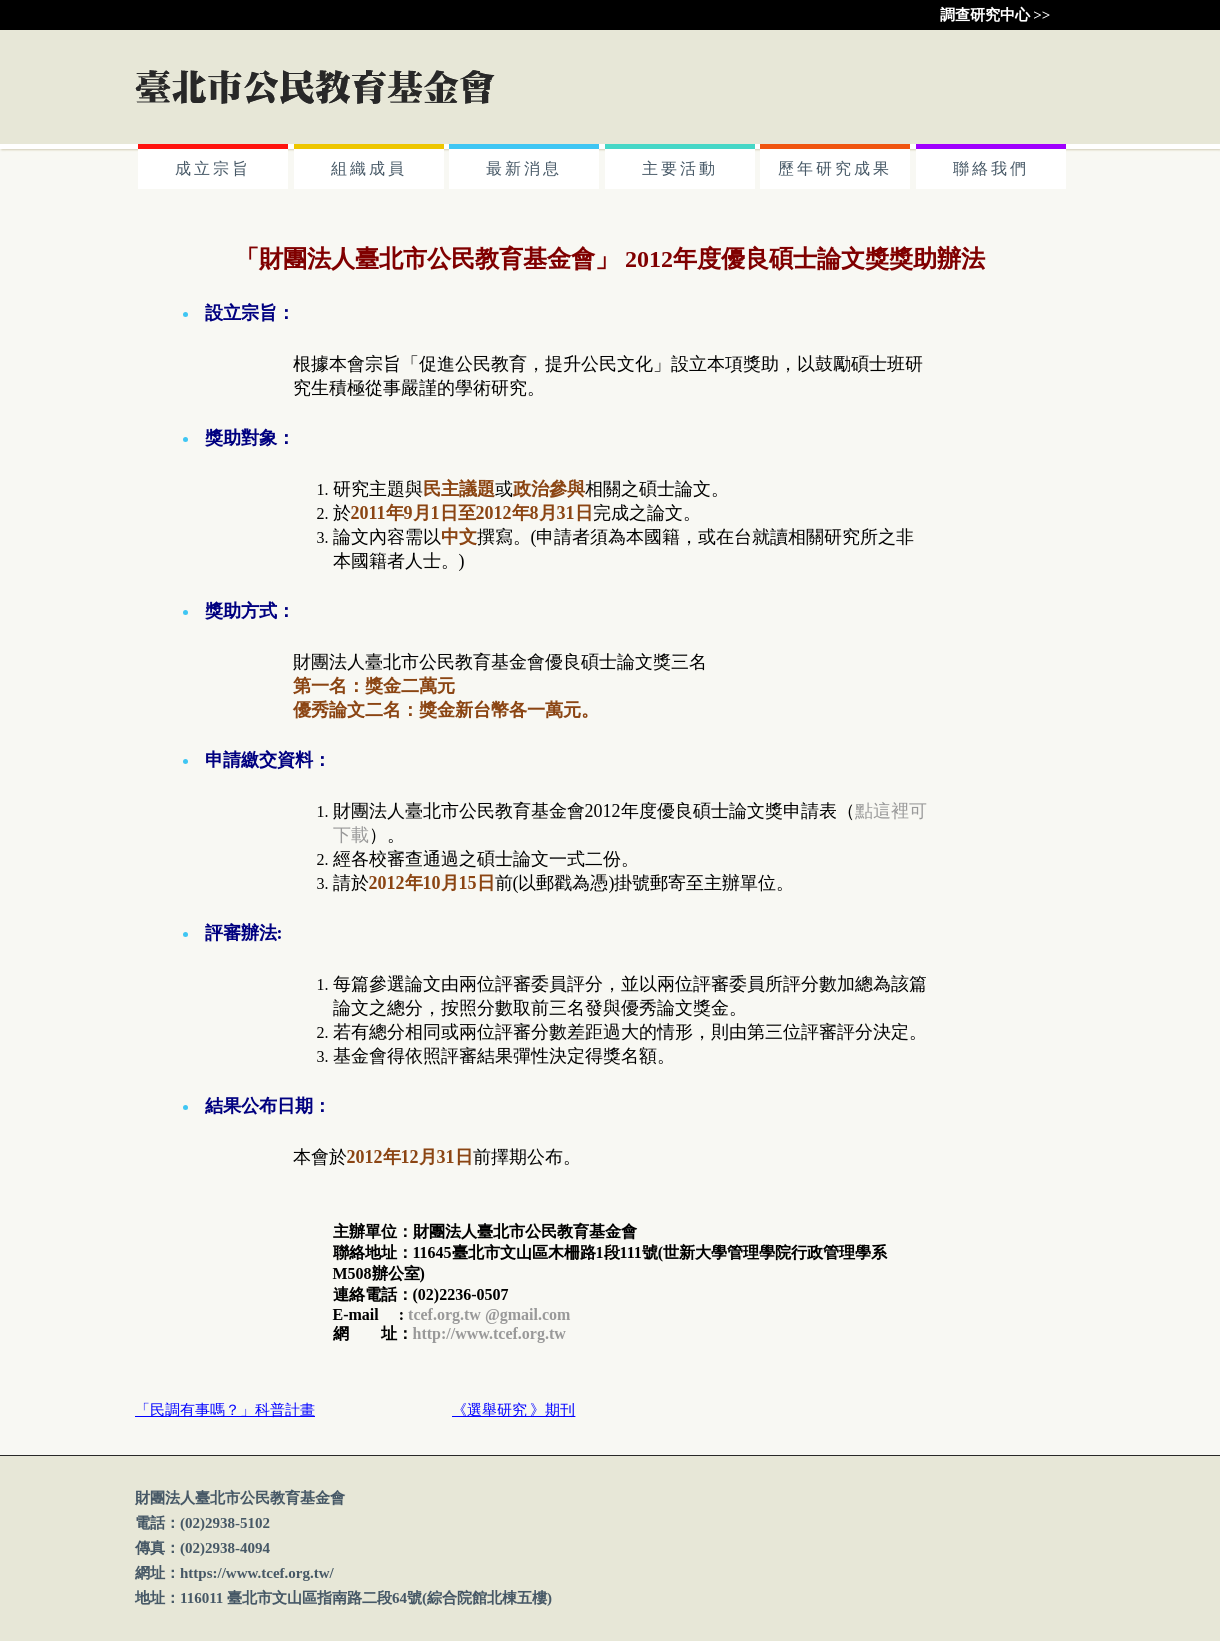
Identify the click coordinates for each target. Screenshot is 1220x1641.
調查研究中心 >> (995, 15)
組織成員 (369, 168)
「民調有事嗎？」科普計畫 (225, 1410)
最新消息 (524, 168)
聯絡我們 (991, 168)
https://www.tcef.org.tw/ (257, 1573)
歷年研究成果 (835, 168)
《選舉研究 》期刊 (514, 1410)
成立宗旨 (213, 168)
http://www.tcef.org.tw (489, 1333)
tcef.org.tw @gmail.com (489, 1314)
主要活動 (680, 168)
